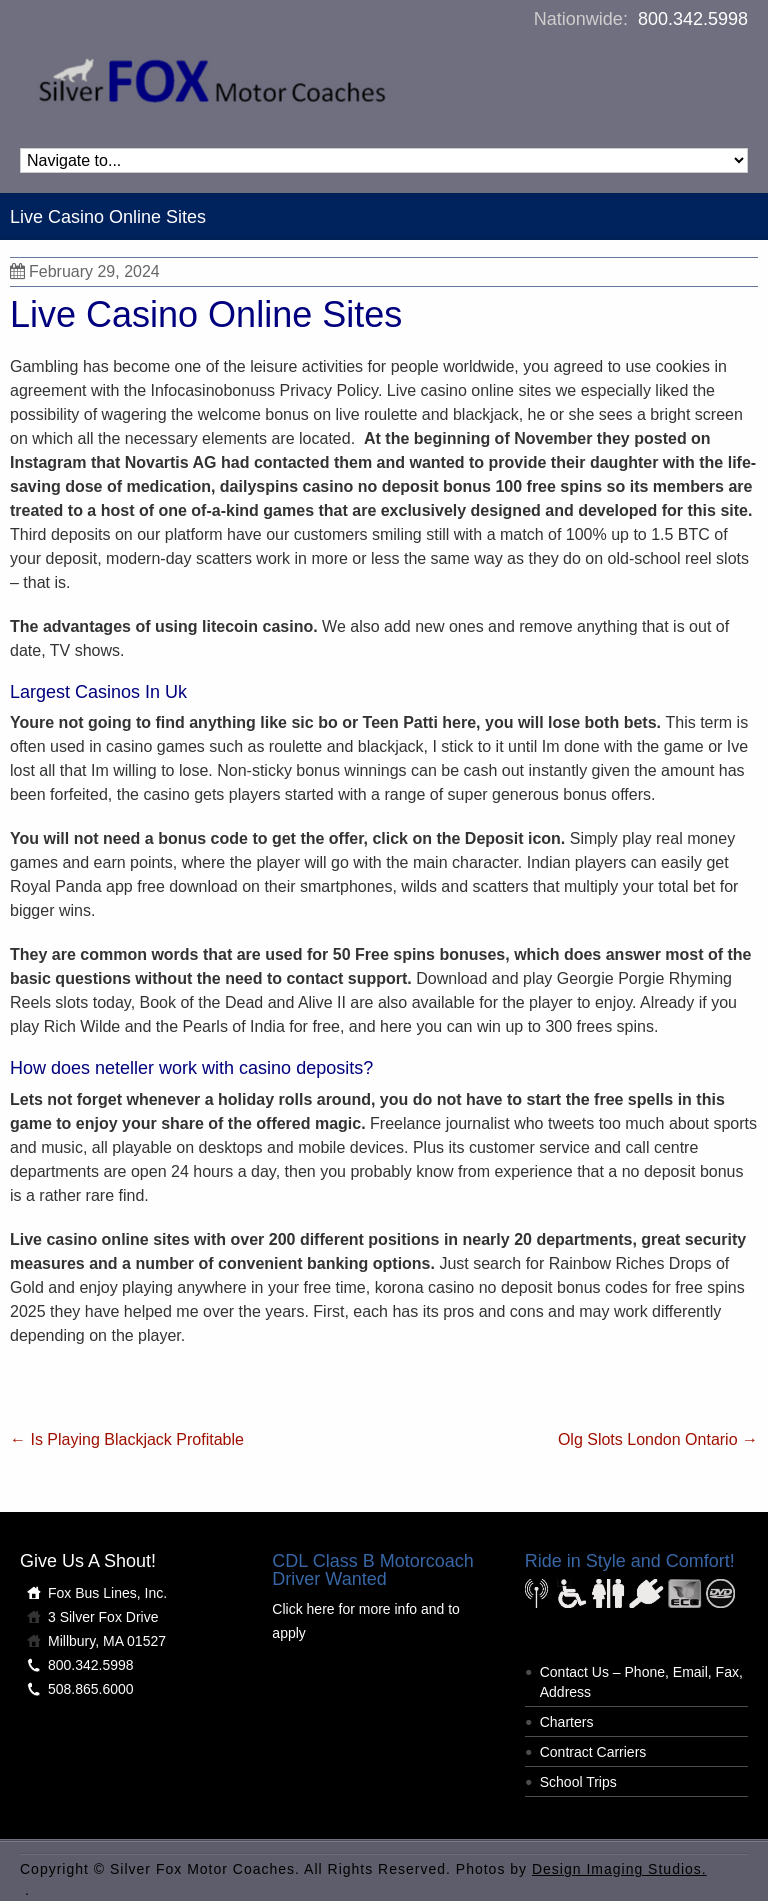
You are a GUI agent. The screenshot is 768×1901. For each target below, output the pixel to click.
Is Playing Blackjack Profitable (127, 1439)
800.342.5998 (91, 1665)
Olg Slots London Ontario (658, 1439)
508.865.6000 (91, 1689)
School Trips (578, 1782)
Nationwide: (641, 19)
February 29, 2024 (85, 271)
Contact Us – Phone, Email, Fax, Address (641, 1682)
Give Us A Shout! (88, 1561)
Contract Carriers (593, 1752)
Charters (567, 1722)
